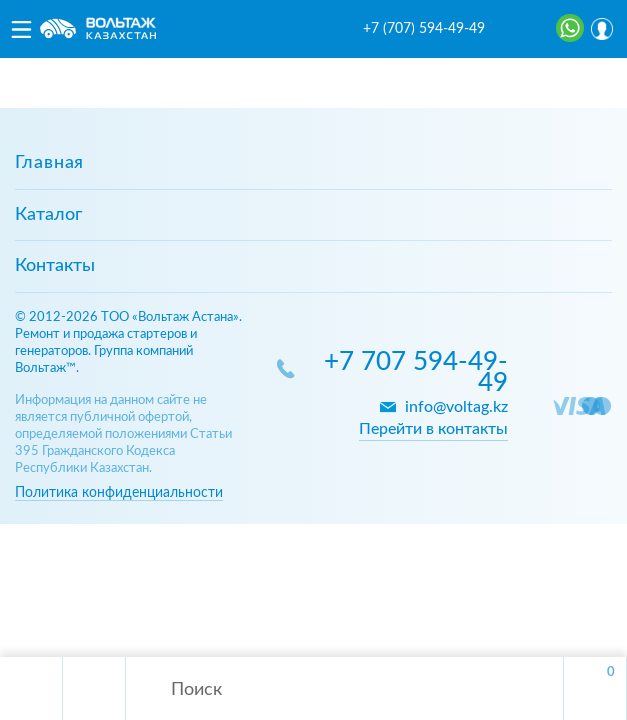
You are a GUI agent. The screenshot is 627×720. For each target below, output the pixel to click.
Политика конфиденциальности (119, 492)
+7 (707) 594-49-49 (424, 29)
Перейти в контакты (433, 429)
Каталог (48, 215)
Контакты (55, 266)
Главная (49, 163)
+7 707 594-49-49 (416, 373)
